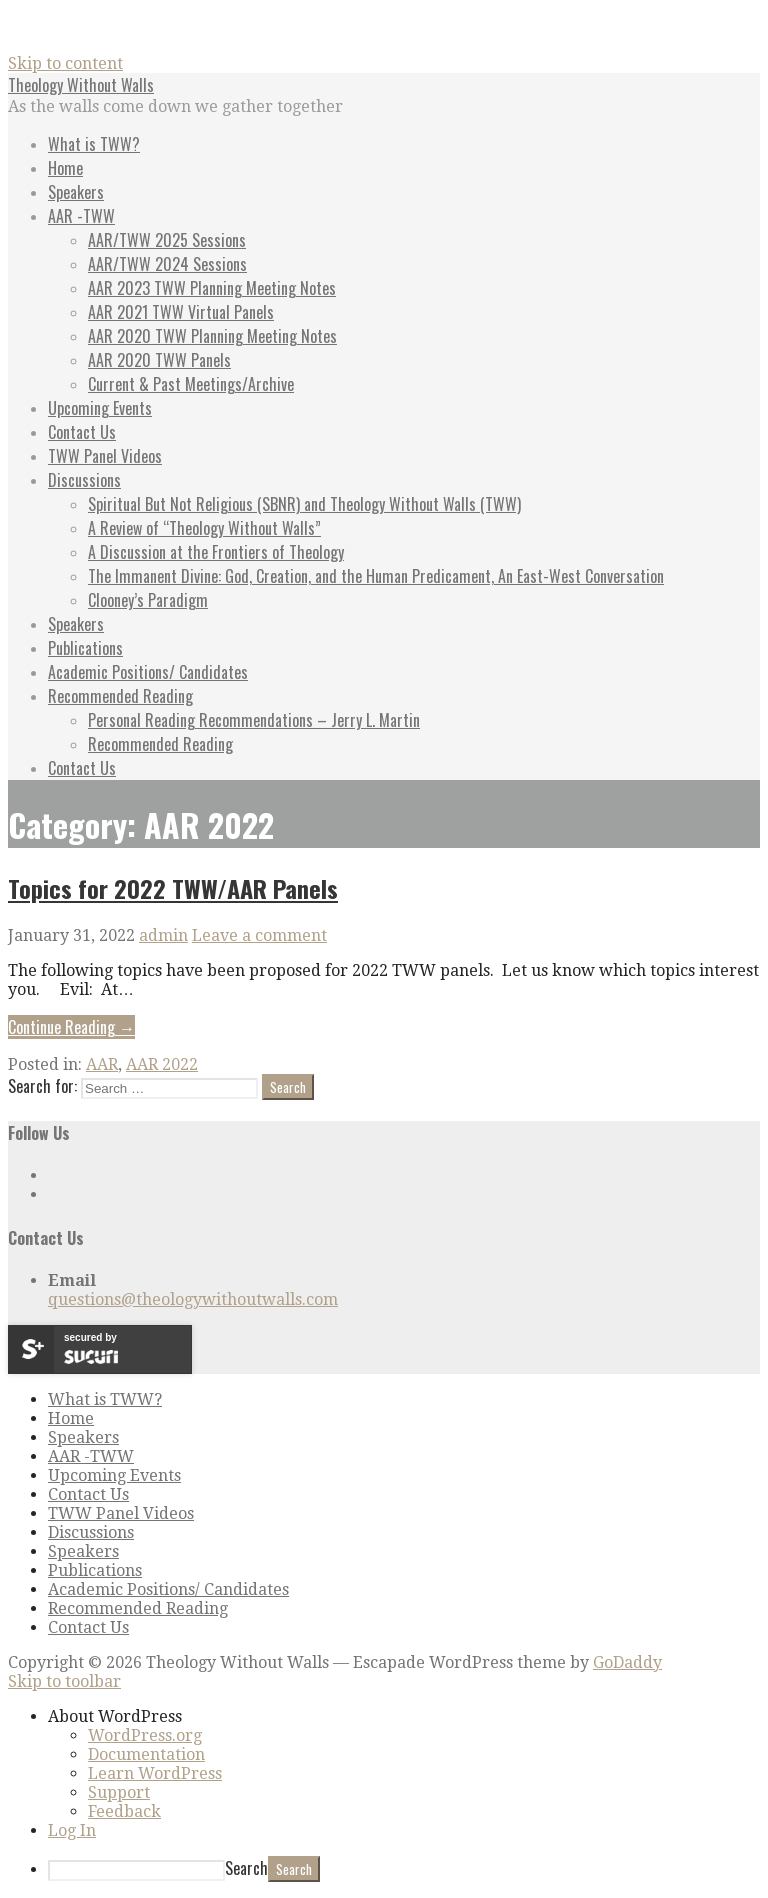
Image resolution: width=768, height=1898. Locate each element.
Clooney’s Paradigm (148, 600)
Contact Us (82, 432)
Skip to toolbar (64, 1681)
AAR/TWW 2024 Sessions (167, 264)
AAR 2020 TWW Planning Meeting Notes (212, 336)
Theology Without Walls (81, 85)
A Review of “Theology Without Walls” (204, 528)
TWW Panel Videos (105, 456)
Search (246, 1868)
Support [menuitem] (119, 1792)
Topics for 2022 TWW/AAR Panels (173, 888)
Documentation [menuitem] (146, 1754)
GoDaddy (627, 1662)
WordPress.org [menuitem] (145, 1735)
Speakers (76, 192)
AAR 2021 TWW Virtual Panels (181, 312)
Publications (85, 648)
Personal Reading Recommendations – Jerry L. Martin (254, 720)
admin (163, 935)
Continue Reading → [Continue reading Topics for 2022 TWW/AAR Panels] (71, 1027)
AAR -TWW (81, 216)
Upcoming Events (100, 408)
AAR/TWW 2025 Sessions (167, 240)
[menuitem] (404, 1716)
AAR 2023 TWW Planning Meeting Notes (212, 288)
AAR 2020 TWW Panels (159, 360)
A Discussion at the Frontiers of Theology (216, 552)
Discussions (84, 480)
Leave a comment (259, 935)
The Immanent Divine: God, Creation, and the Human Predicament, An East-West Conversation (376, 576)
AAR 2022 (162, 1064)
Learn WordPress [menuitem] (155, 1773)
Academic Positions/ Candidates (148, 672)
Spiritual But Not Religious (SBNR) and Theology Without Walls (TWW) (304, 504)
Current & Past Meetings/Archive (191, 384)
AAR (102, 1064)
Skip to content (65, 63)
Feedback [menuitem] (124, 1811)
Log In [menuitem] (72, 1830)
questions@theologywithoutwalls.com (193, 1299)
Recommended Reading (120, 696)
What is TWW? (94, 144)
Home (65, 168)
